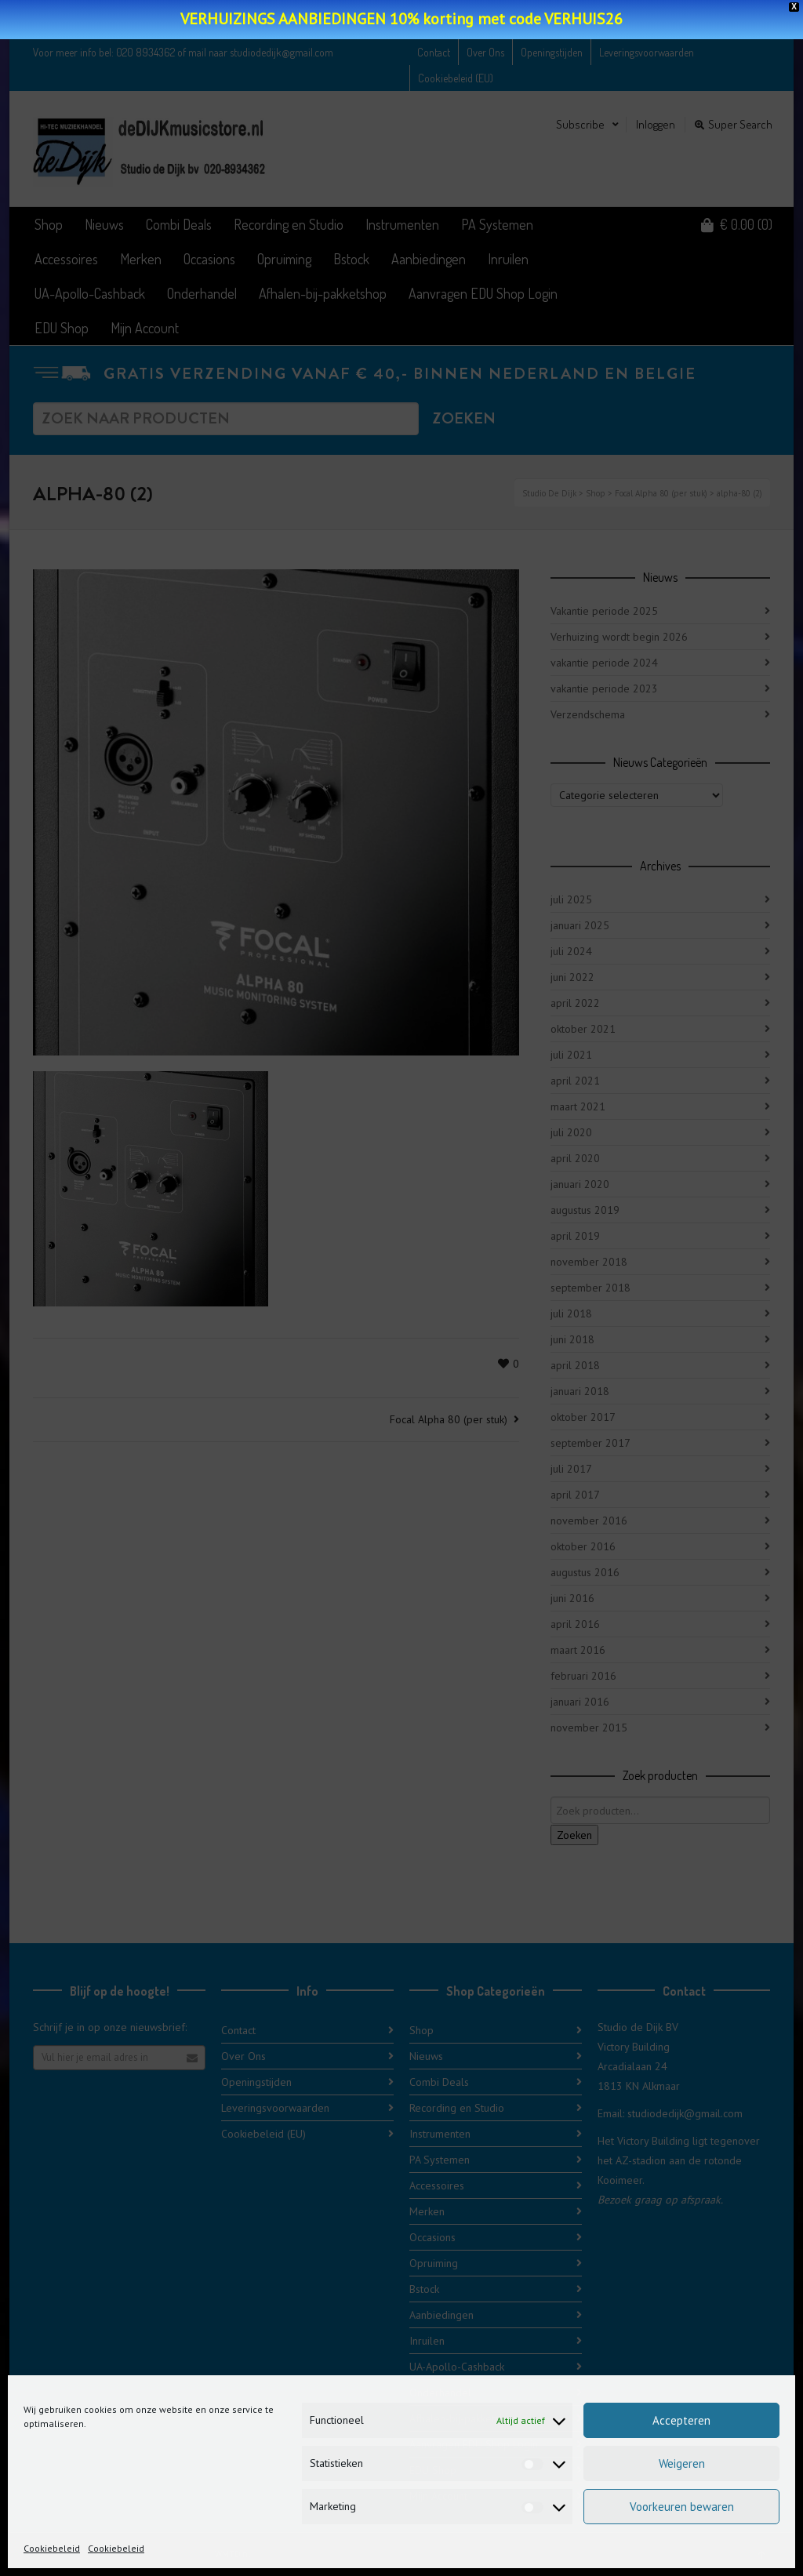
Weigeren (682, 2463)
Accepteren (681, 2420)
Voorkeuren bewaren (682, 2506)
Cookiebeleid (52, 2548)
